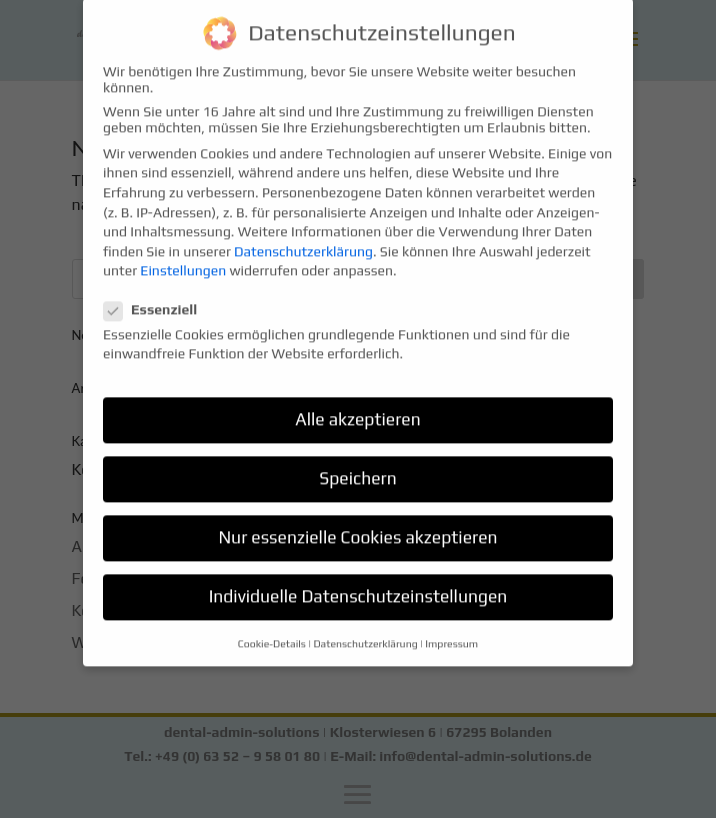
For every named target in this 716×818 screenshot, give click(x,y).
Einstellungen (183, 259)
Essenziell (158, 297)
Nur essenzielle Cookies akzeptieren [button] (357, 526)
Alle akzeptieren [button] (358, 408)
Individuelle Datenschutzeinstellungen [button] (358, 585)
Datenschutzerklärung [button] (365, 631)
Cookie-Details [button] (272, 631)
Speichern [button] (357, 467)
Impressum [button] (451, 631)
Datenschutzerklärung (303, 239)
